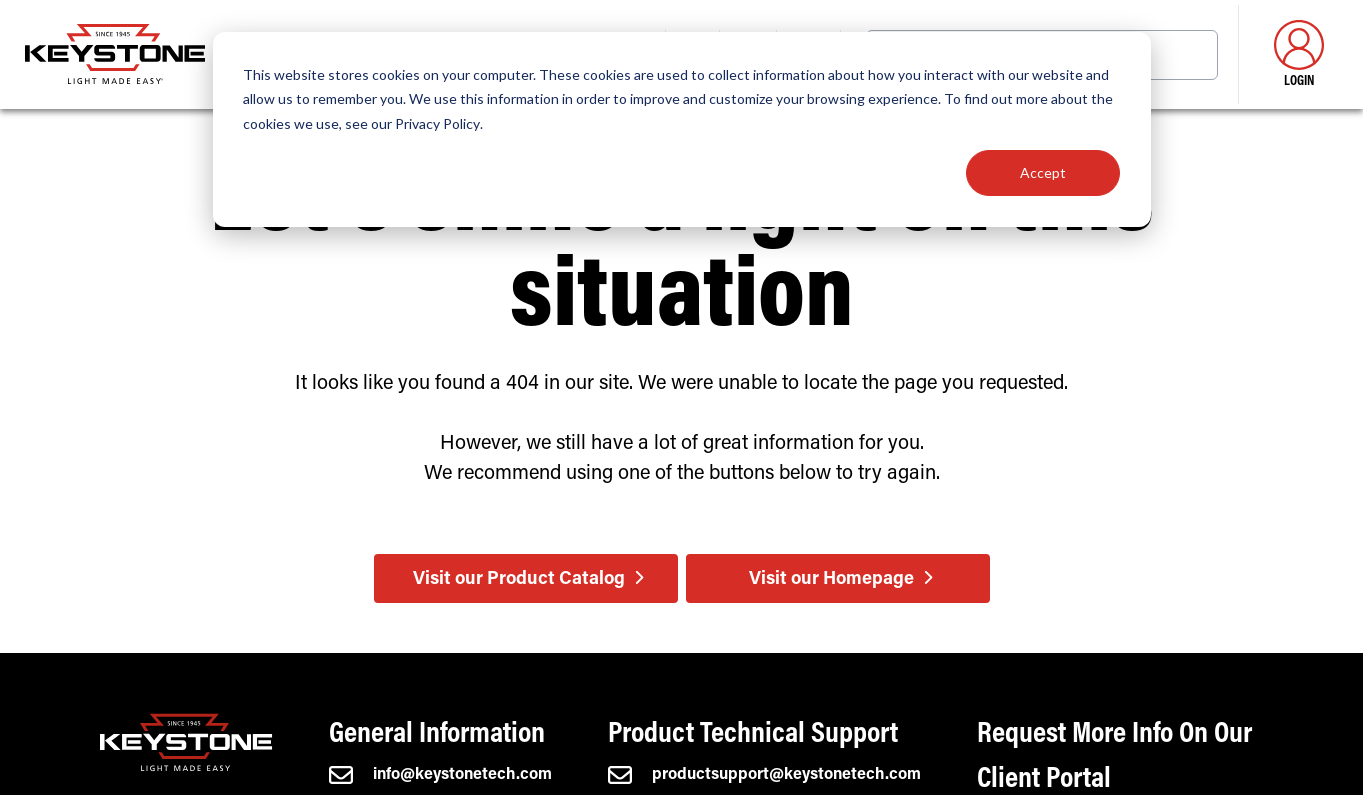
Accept (1043, 172)
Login (1299, 54)
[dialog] (682, 129)
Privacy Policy (437, 123)
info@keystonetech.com (440, 775)
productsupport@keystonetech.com (764, 775)
